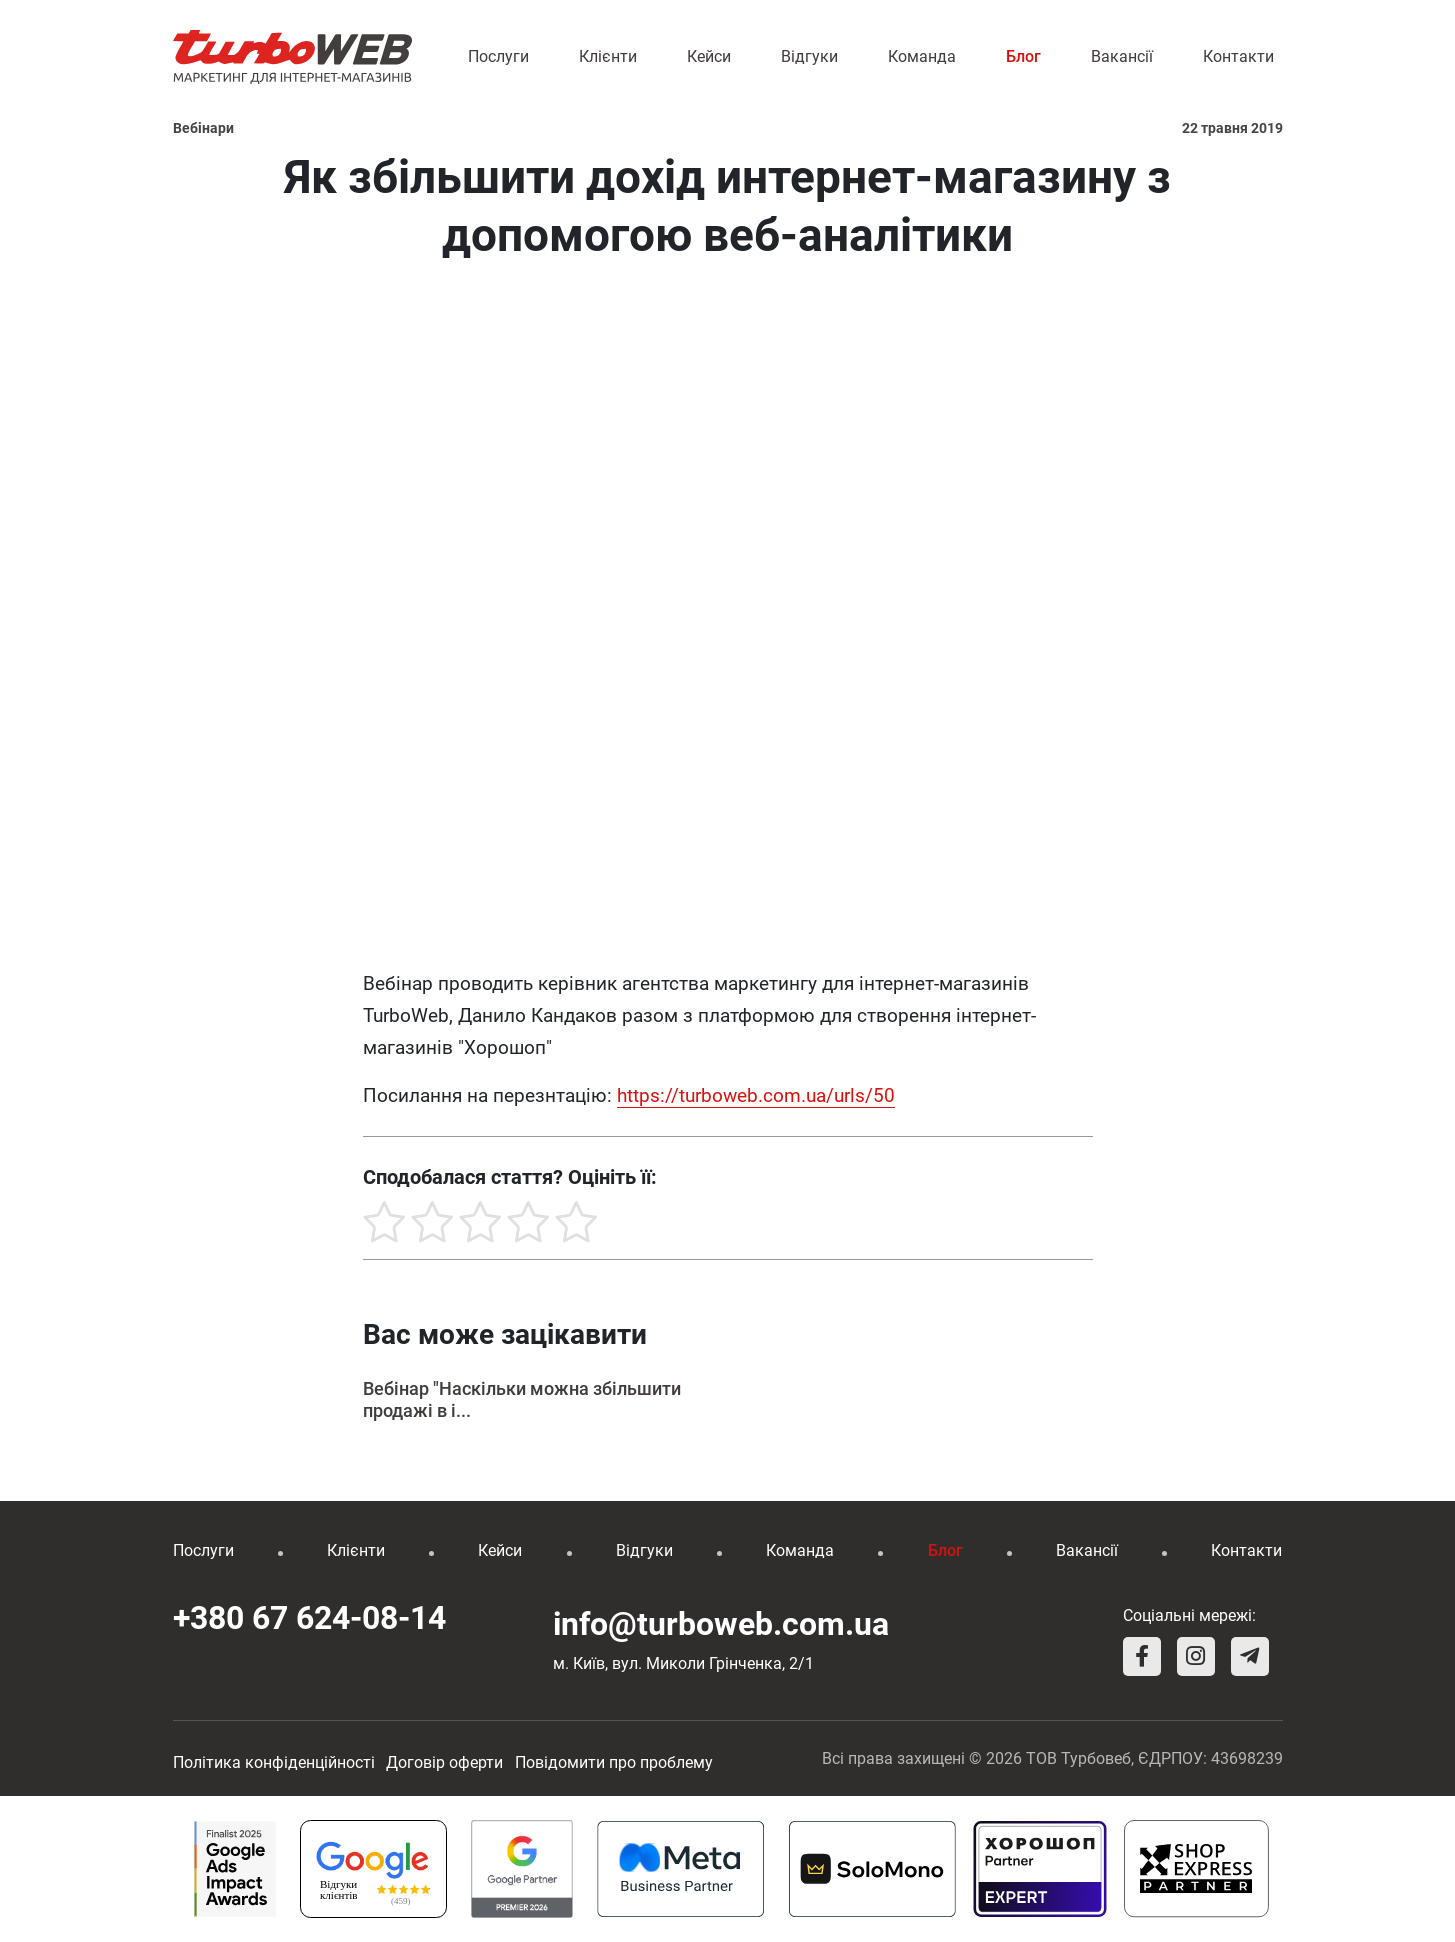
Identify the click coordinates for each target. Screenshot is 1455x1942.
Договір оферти (444, 1762)
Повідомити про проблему (614, 1762)
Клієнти (608, 56)
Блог (1023, 56)
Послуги (498, 56)
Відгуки (809, 56)
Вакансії (1122, 56)
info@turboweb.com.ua (721, 1624)
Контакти (1238, 56)
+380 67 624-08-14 (309, 1618)
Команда (922, 56)
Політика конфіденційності (274, 1762)
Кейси (709, 56)
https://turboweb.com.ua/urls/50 (756, 1095)
